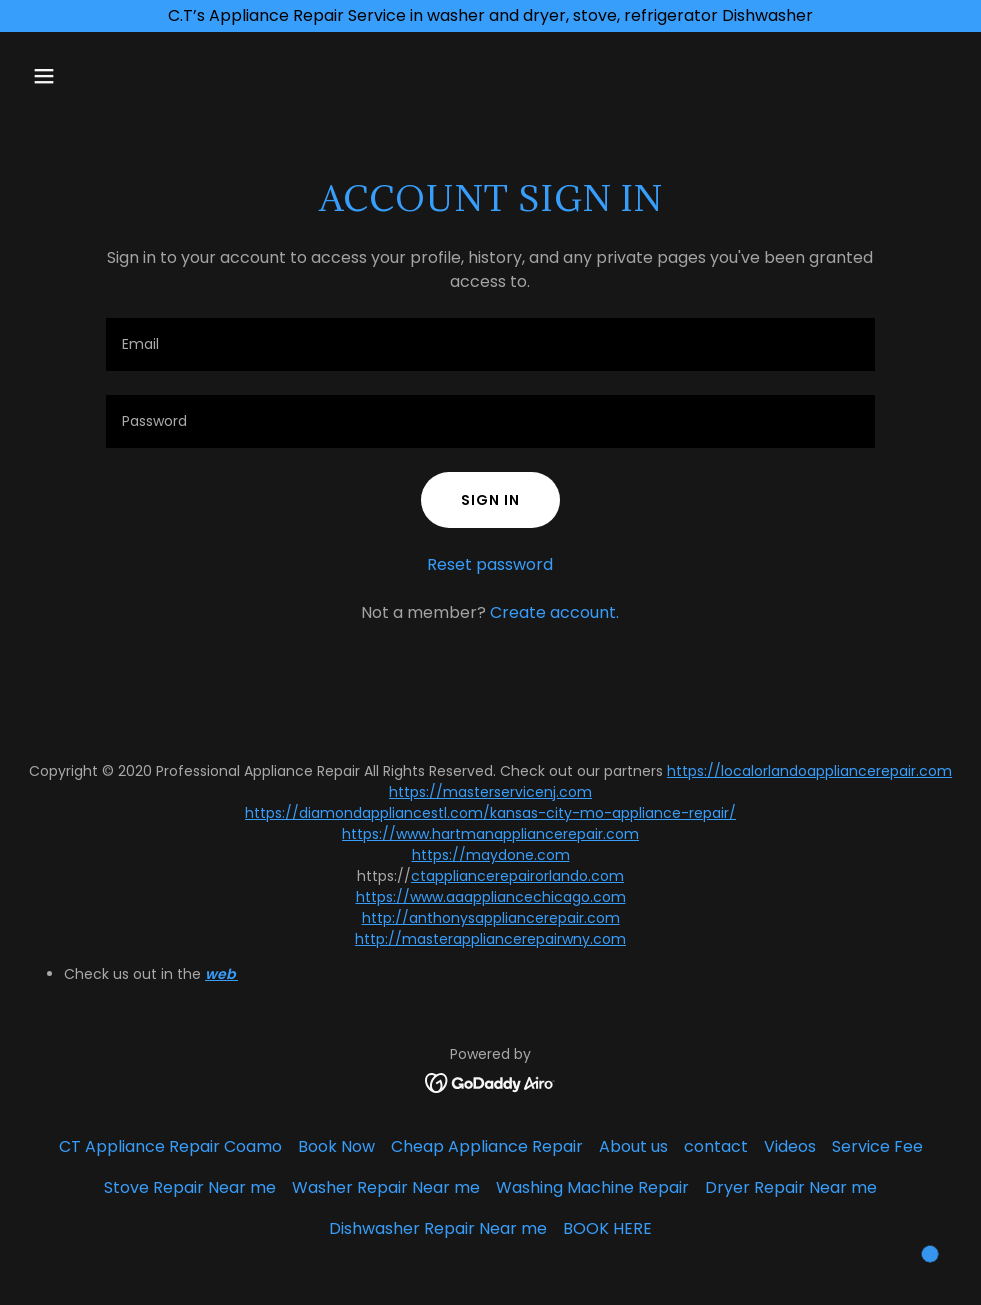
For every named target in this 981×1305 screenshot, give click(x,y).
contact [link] (716, 1146)
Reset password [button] (490, 564)
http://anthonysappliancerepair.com (491, 918)
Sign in (490, 500)
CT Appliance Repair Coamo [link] (170, 1146)
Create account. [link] (554, 612)
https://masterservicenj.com (490, 792)
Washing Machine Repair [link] (592, 1187)
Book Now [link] (336, 1146)
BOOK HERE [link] (607, 1228)
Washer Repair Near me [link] (386, 1187)
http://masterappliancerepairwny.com (490, 939)
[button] (94, 76)
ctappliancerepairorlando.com (517, 876)
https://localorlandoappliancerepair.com (809, 771)
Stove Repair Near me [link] (190, 1187)
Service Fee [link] (877, 1146)
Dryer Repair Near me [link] (791, 1187)
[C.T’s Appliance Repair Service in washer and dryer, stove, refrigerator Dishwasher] (490, 16)
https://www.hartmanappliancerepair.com (490, 834)
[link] (490, 1081)
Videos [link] (790, 1146)
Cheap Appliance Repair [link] (487, 1146)
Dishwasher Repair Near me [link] (438, 1228)
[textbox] (491, 344)
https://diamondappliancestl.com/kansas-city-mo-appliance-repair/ (490, 813)
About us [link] (633, 1146)
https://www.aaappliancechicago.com (491, 897)
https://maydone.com (491, 855)
